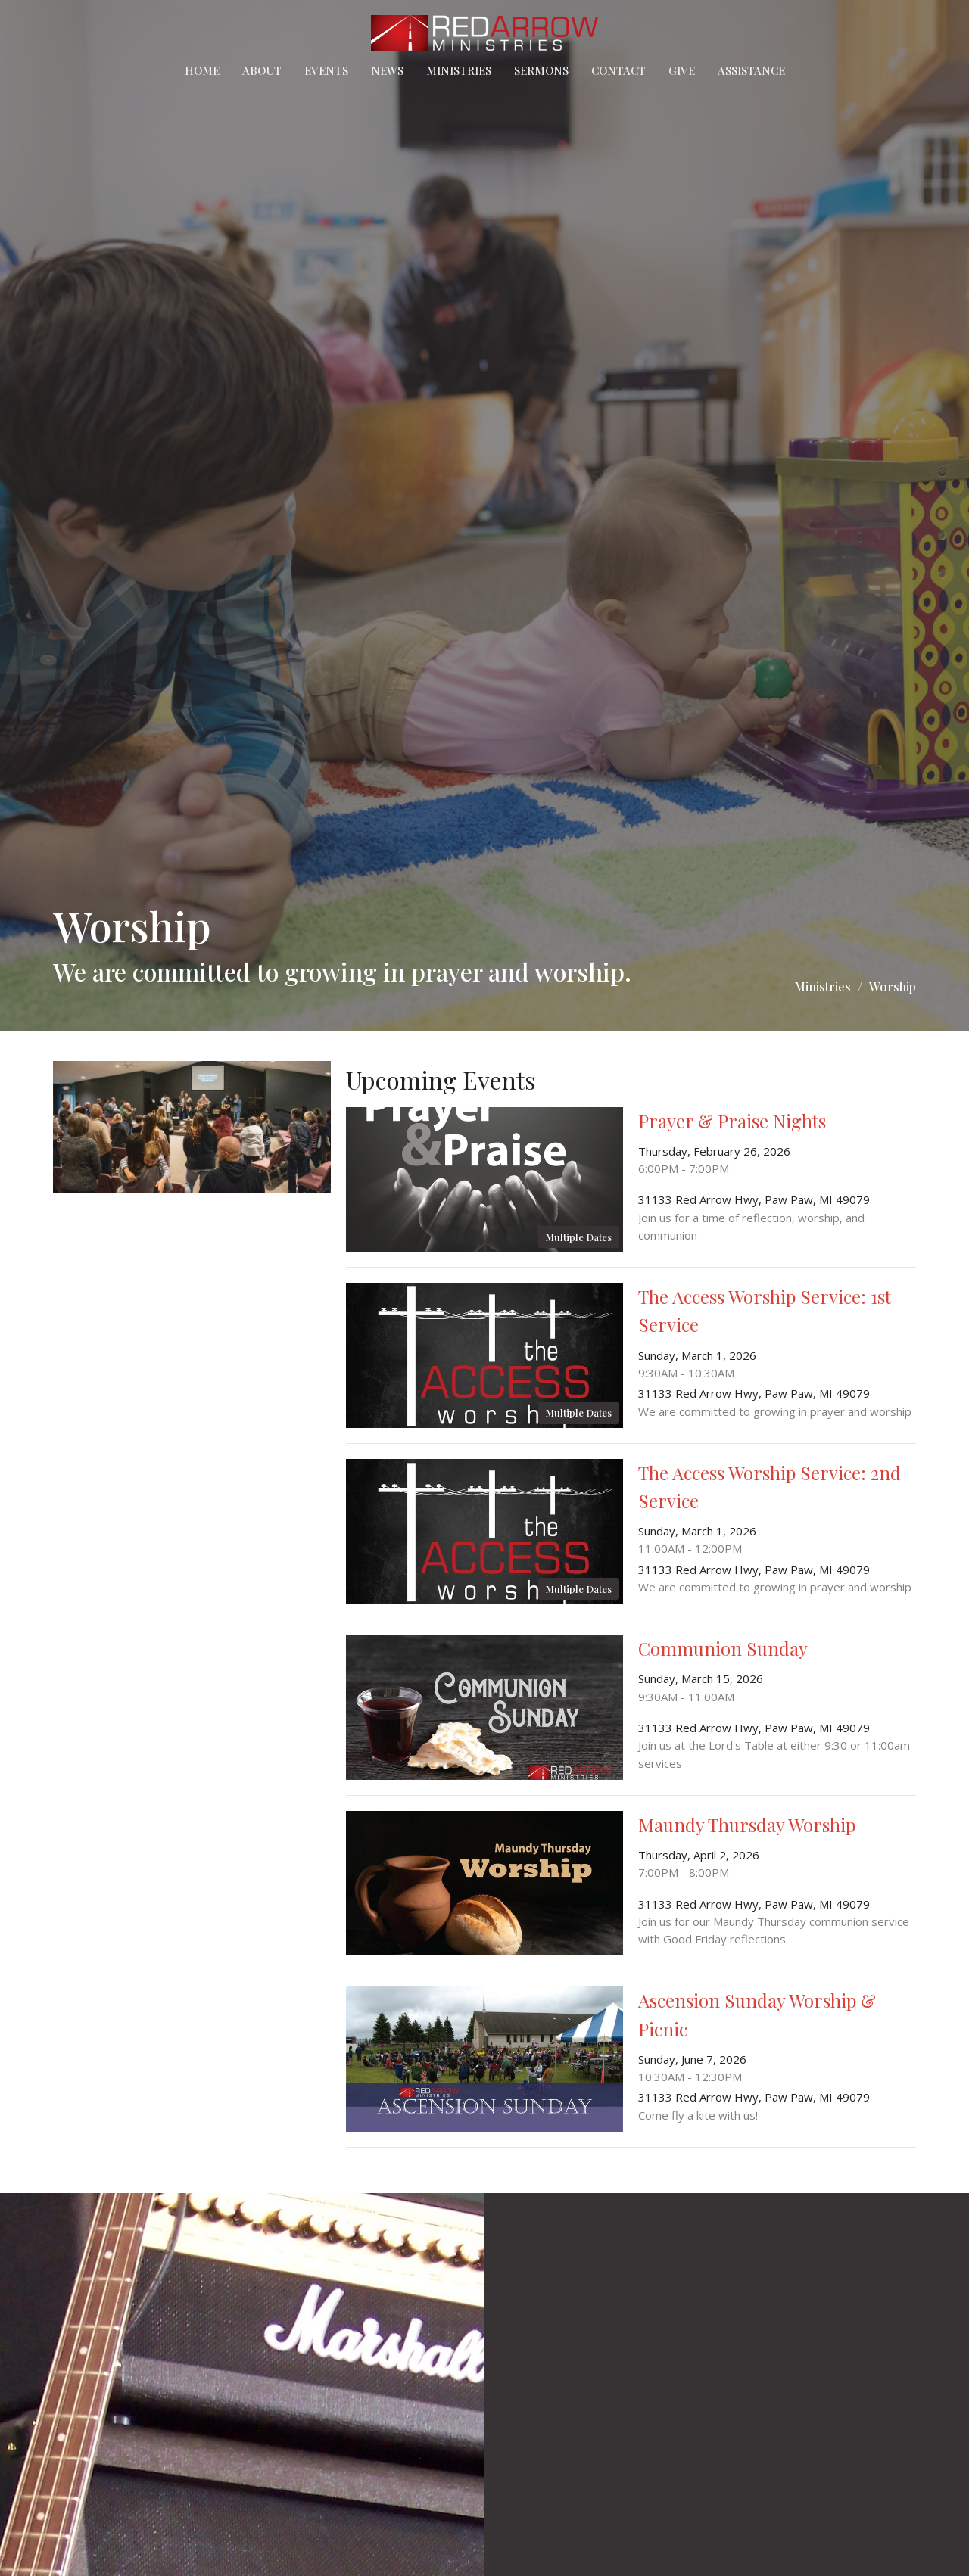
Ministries (458, 70)
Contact (618, 70)
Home (202, 70)
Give (681, 70)
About (262, 70)
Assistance (751, 70)
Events (326, 70)
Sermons (541, 70)
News (387, 70)
